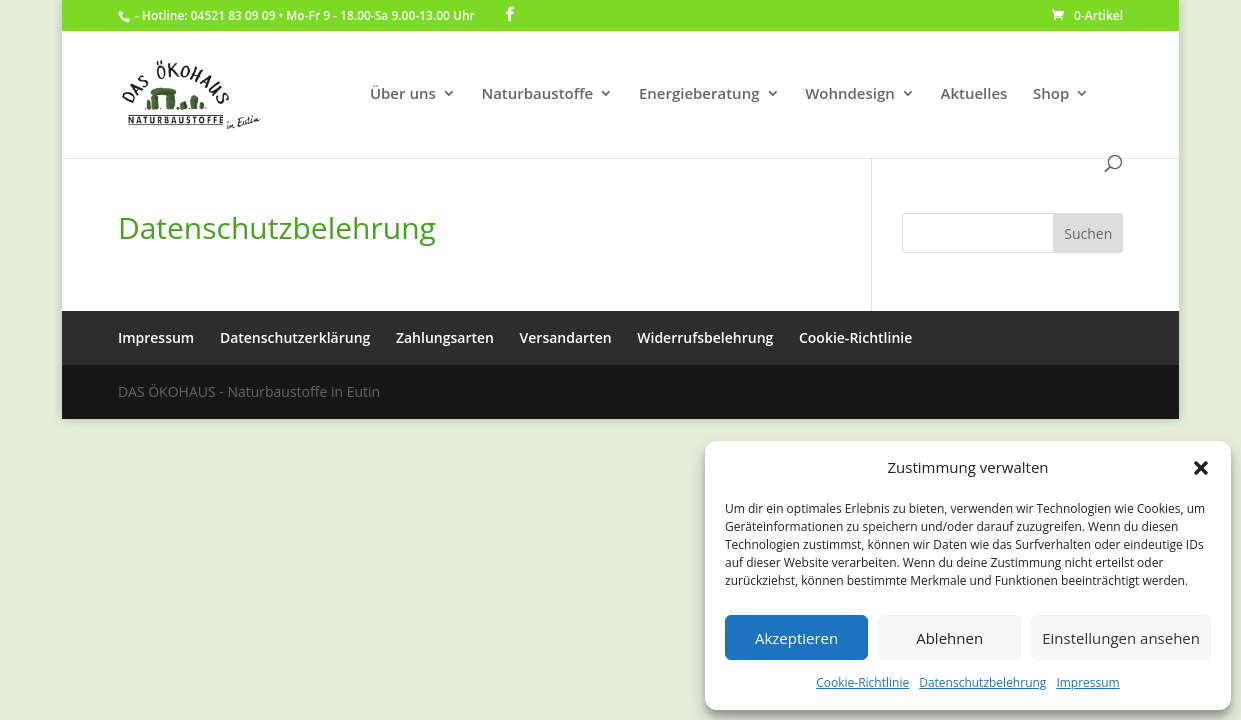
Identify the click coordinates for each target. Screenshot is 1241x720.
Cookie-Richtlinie (862, 682)
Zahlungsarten (445, 337)
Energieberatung (699, 94)
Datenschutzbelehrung (982, 682)
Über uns (403, 94)
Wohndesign (850, 94)
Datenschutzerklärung (295, 337)
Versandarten (566, 337)
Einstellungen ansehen (1121, 638)
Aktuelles (973, 94)
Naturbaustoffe (537, 94)
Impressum (1087, 682)
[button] (1201, 468)
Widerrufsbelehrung (705, 337)
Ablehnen (949, 638)
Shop (1051, 94)
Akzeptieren (796, 638)
